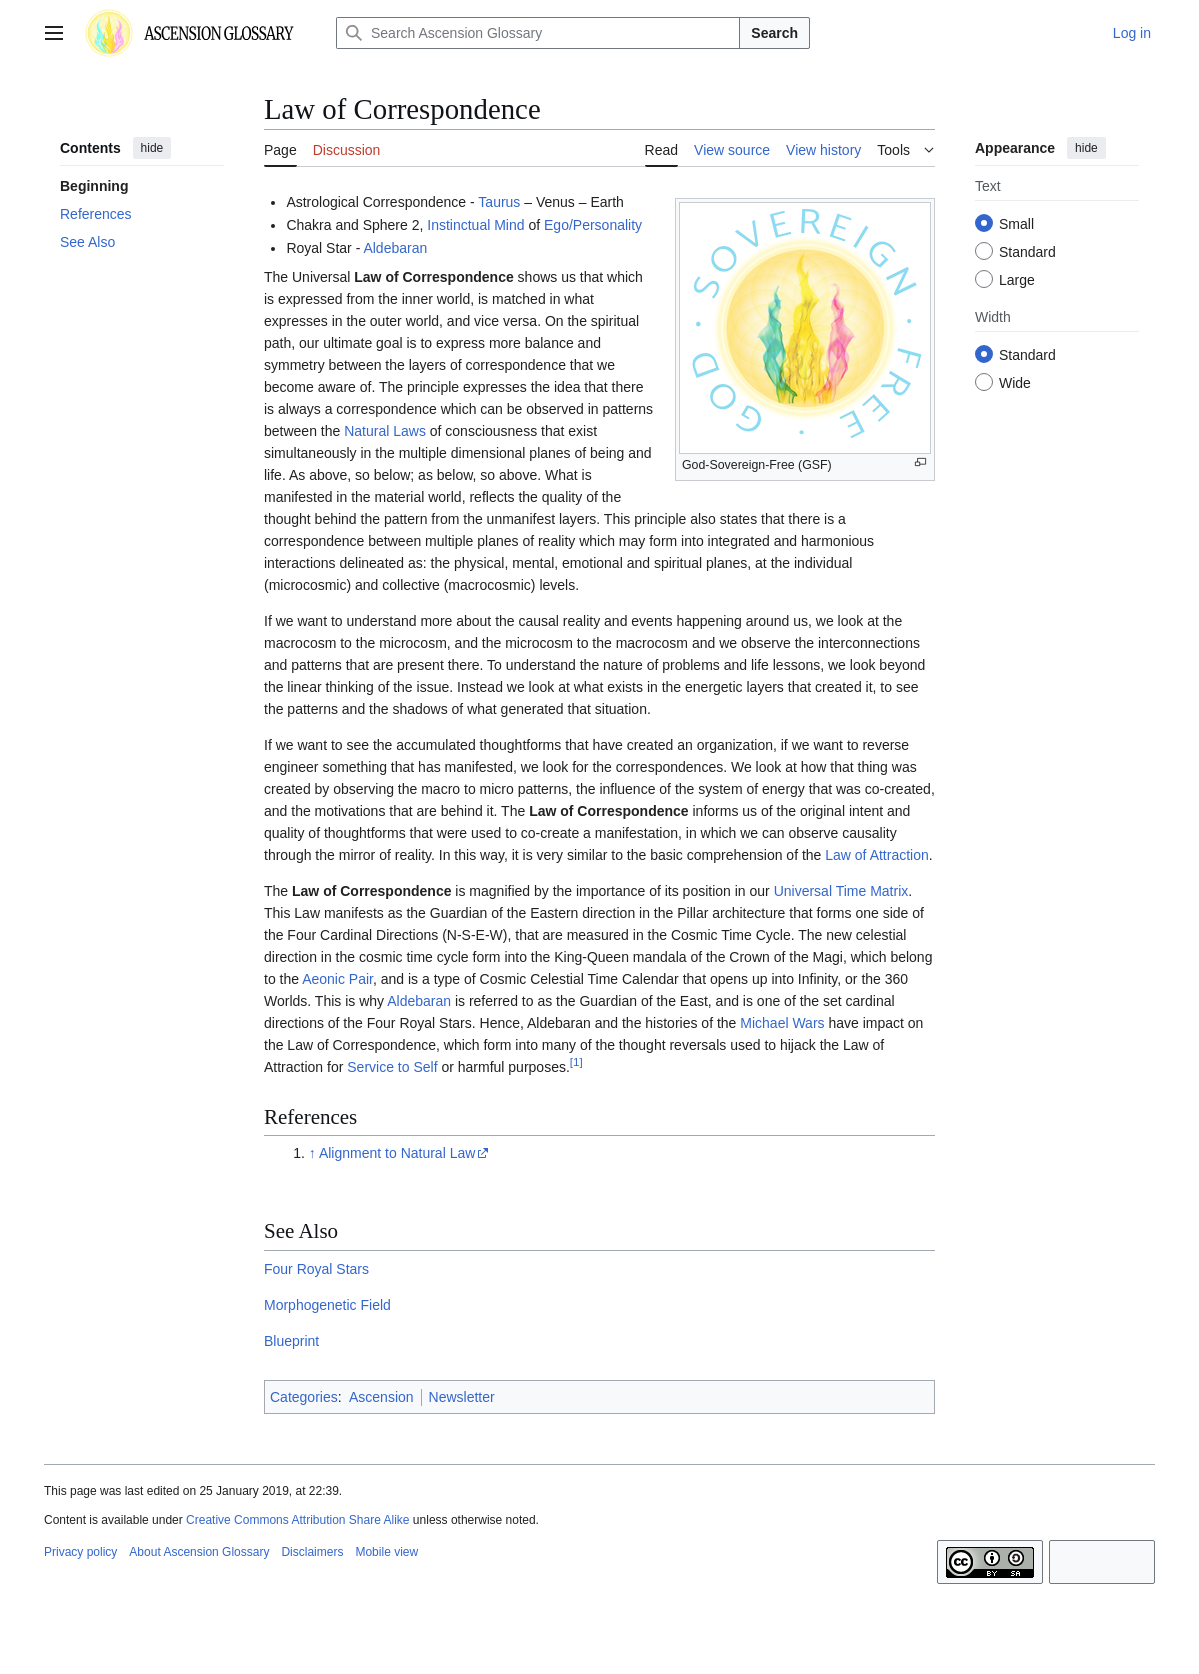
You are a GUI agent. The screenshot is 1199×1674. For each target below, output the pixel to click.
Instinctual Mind (475, 225)
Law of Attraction (877, 855)
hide (152, 148)
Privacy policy (80, 1552)
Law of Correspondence (433, 277)
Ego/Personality (593, 225)
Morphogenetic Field (327, 1305)
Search (774, 33)
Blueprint (291, 1341)
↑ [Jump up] (312, 1153)
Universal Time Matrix (841, 891)
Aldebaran (395, 248)
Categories (304, 1397)
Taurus (499, 202)
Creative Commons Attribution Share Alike (297, 1520)
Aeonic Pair (337, 979)
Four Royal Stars (316, 1269)
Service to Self (392, 1067)
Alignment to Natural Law (397, 1153)
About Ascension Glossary (199, 1552)
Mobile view (386, 1552)
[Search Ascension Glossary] (538, 33)
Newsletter (462, 1397)
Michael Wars (782, 1023)
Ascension (381, 1397)
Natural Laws (385, 431)
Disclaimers (312, 1552)
